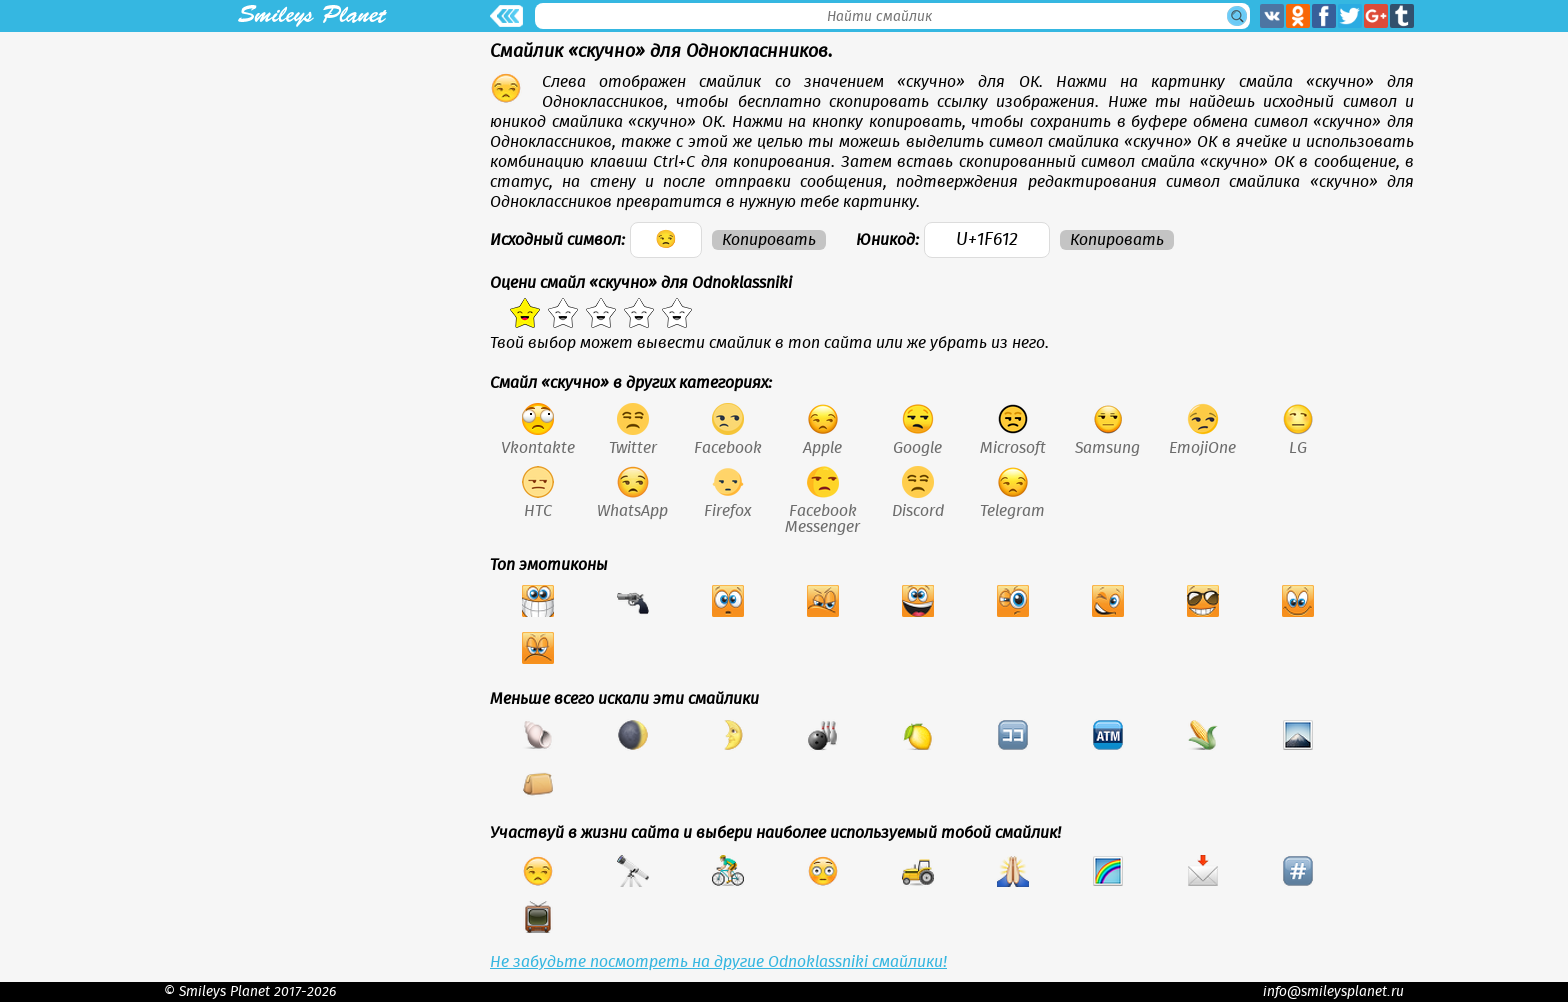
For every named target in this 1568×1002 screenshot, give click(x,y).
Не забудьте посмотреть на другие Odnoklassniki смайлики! (718, 962)
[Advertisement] (312, 172)
